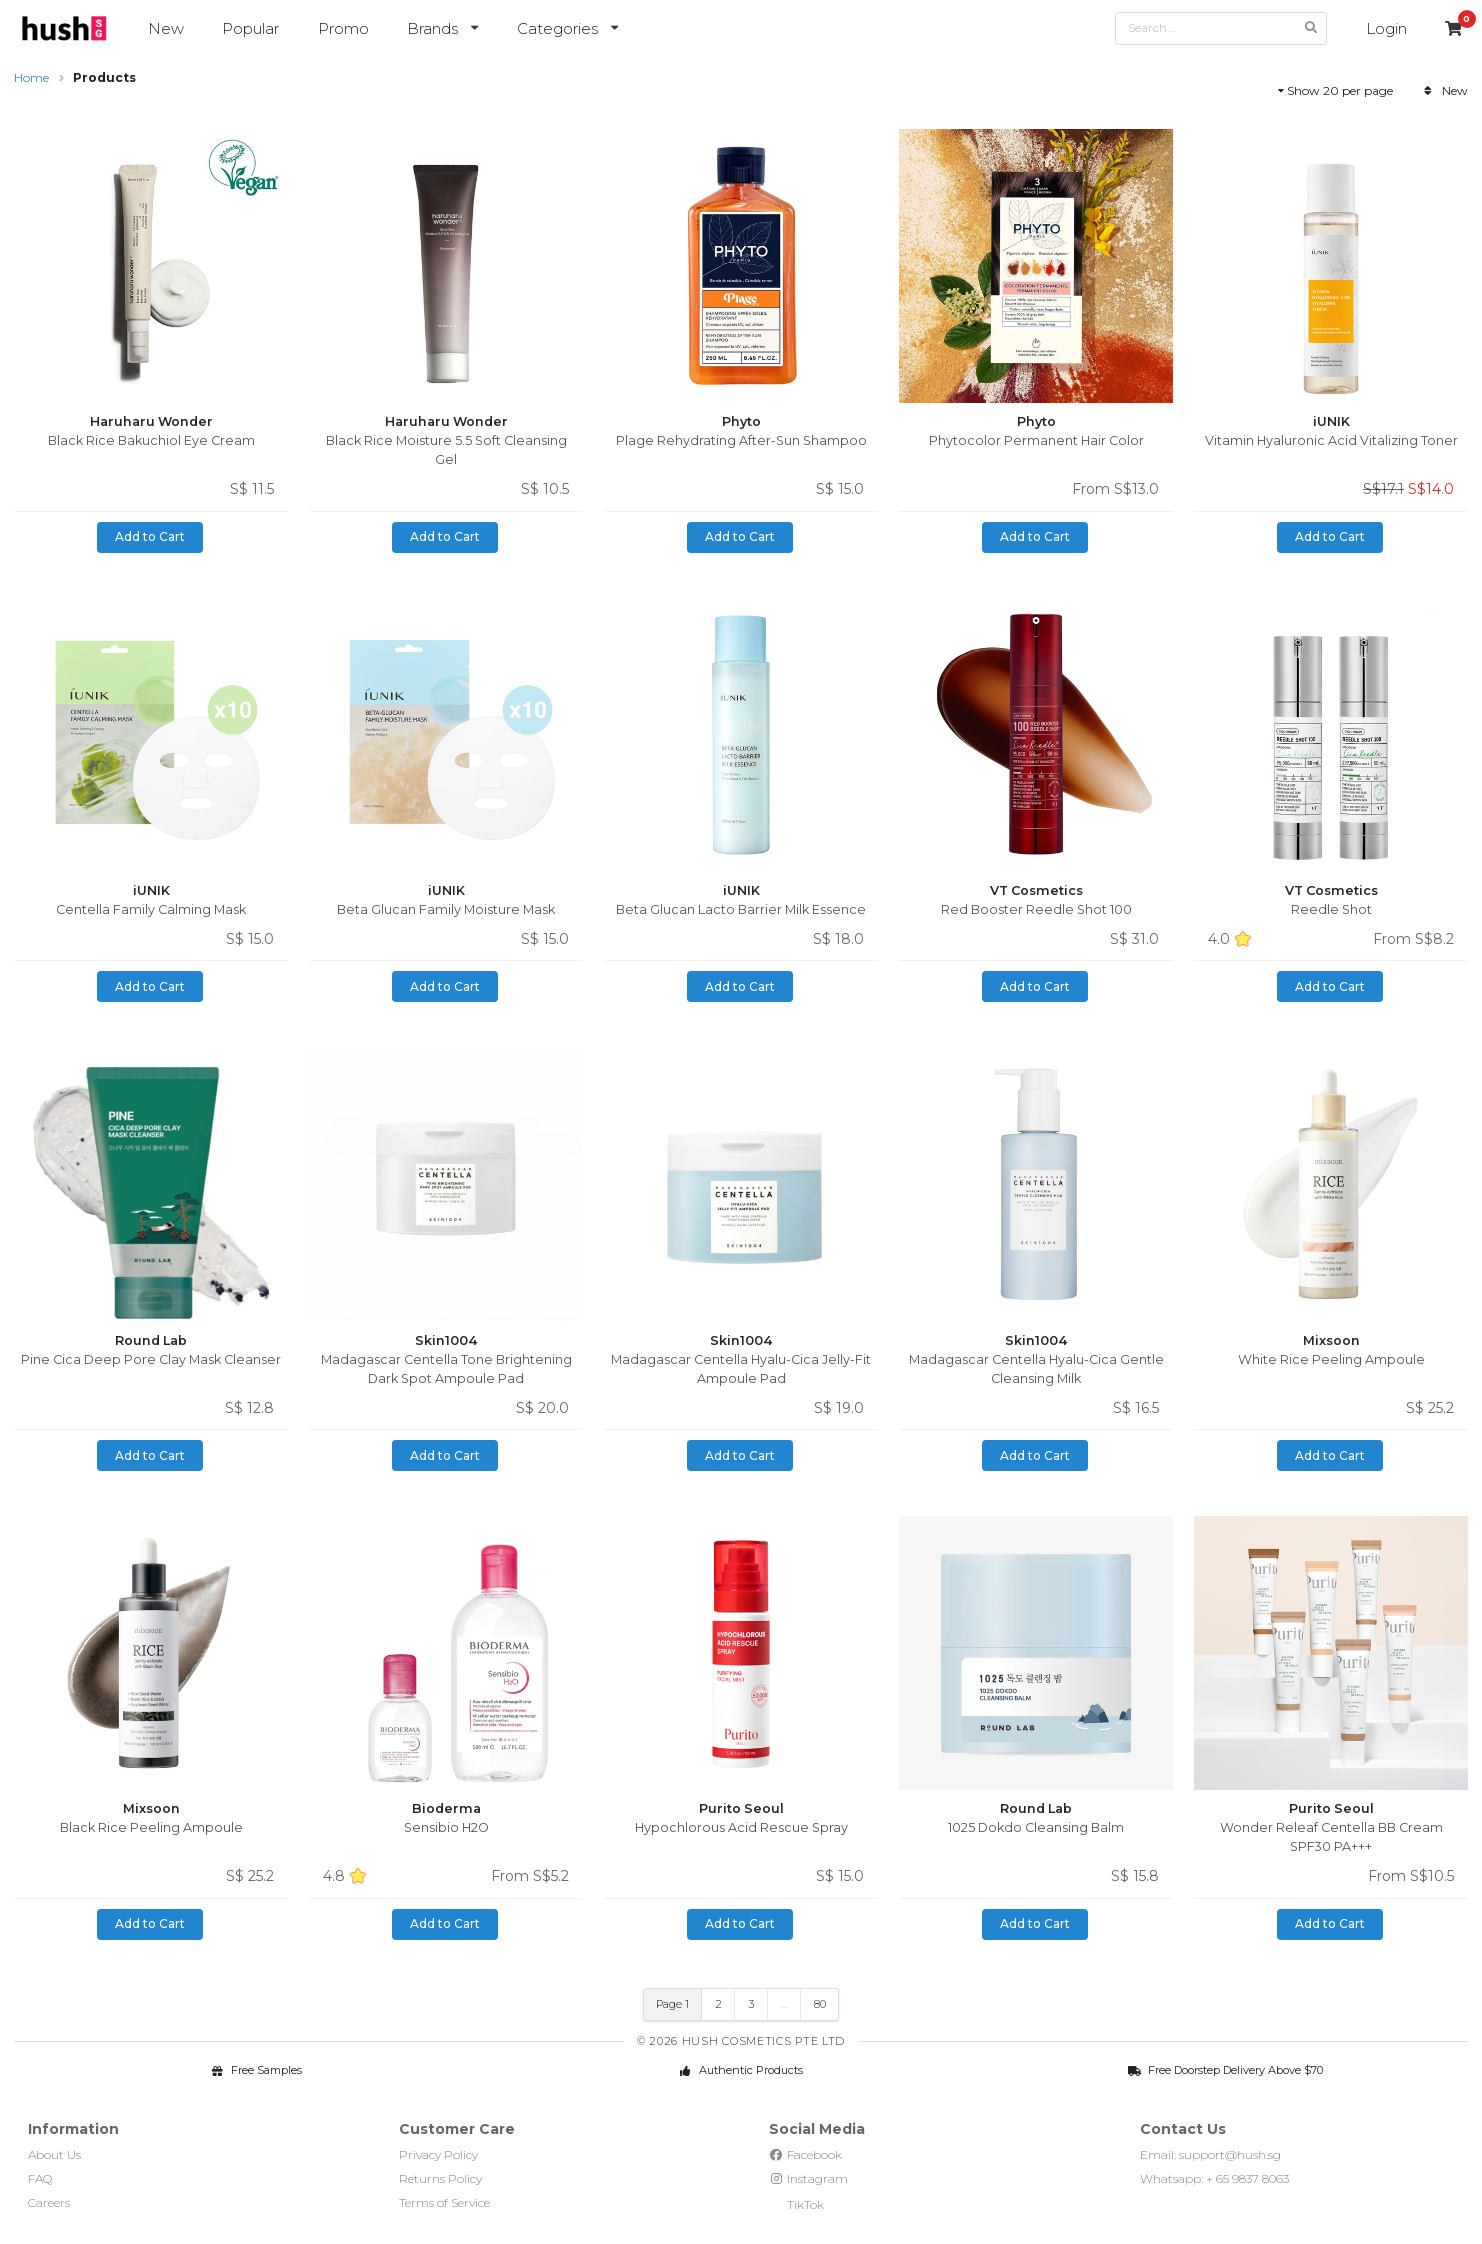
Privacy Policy (438, 2154)
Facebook (805, 2154)
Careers (49, 2202)
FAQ (40, 2178)
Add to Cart (150, 536)
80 (820, 2004)
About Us (54, 2154)
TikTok (796, 2204)
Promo (343, 28)
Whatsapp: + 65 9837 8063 (1214, 2178)
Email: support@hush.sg (1210, 2154)
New (166, 28)
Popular (250, 28)
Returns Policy (440, 2178)
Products (104, 77)
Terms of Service (444, 2202)
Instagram (808, 2178)
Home (31, 77)
